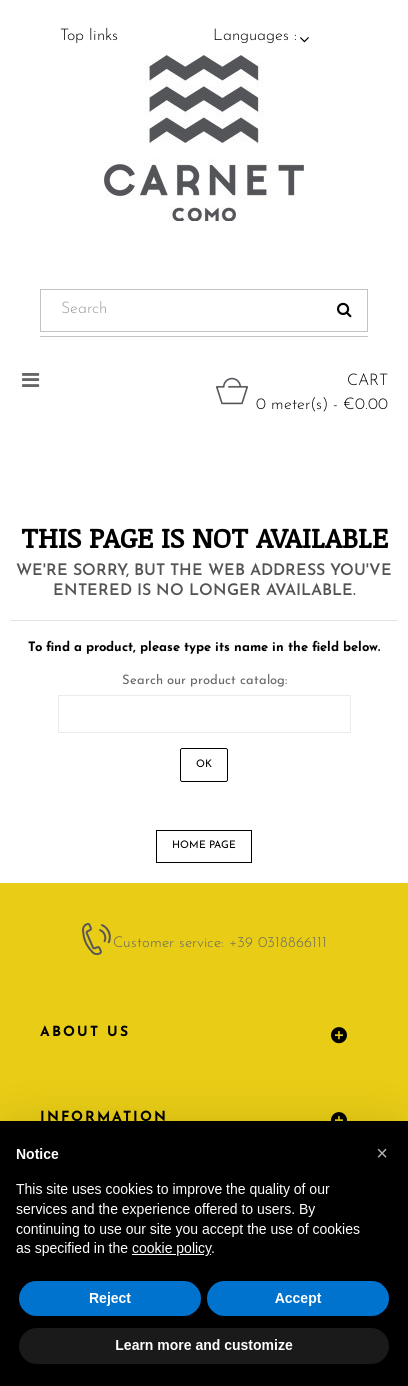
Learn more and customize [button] (203, 1345)
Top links (89, 36)
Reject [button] (110, 1298)
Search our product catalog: (204, 680)
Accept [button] (298, 1298)
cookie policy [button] (171, 1248)
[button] (382, 1153)
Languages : (255, 36)
